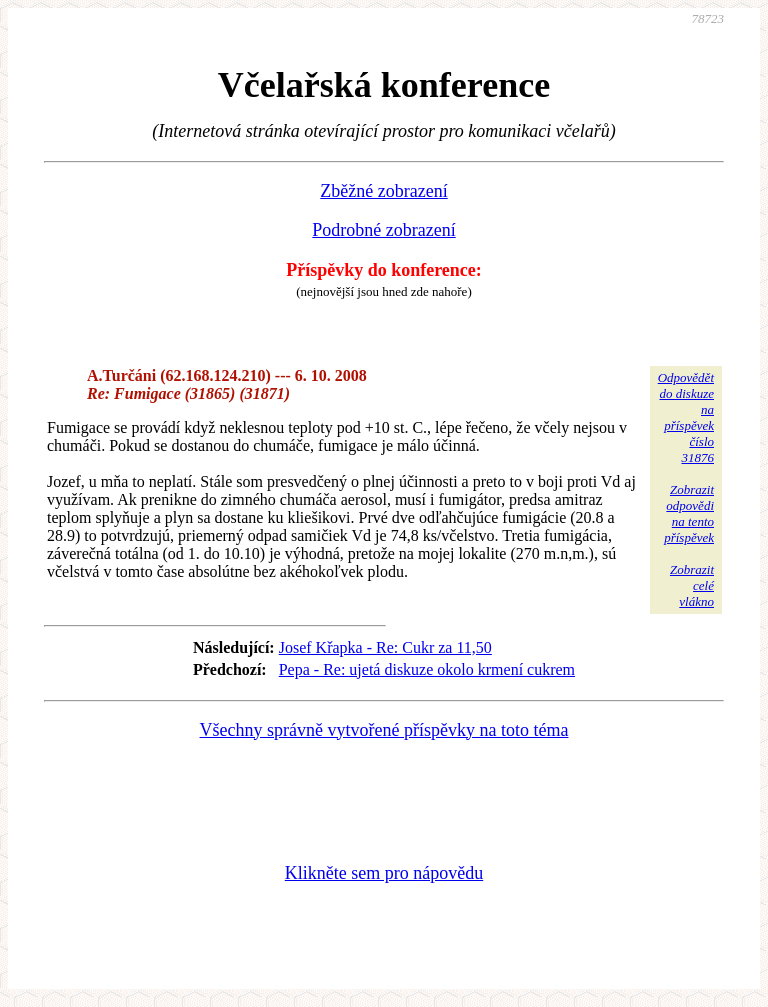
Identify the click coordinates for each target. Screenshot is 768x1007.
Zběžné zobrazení (383, 191)
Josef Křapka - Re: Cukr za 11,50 (385, 647)
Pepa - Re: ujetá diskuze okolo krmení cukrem (427, 669)
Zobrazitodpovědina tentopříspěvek (689, 513)
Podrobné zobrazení (383, 230)
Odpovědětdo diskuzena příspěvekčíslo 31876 (686, 417)
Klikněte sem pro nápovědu (384, 873)
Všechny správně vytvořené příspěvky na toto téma (384, 730)
